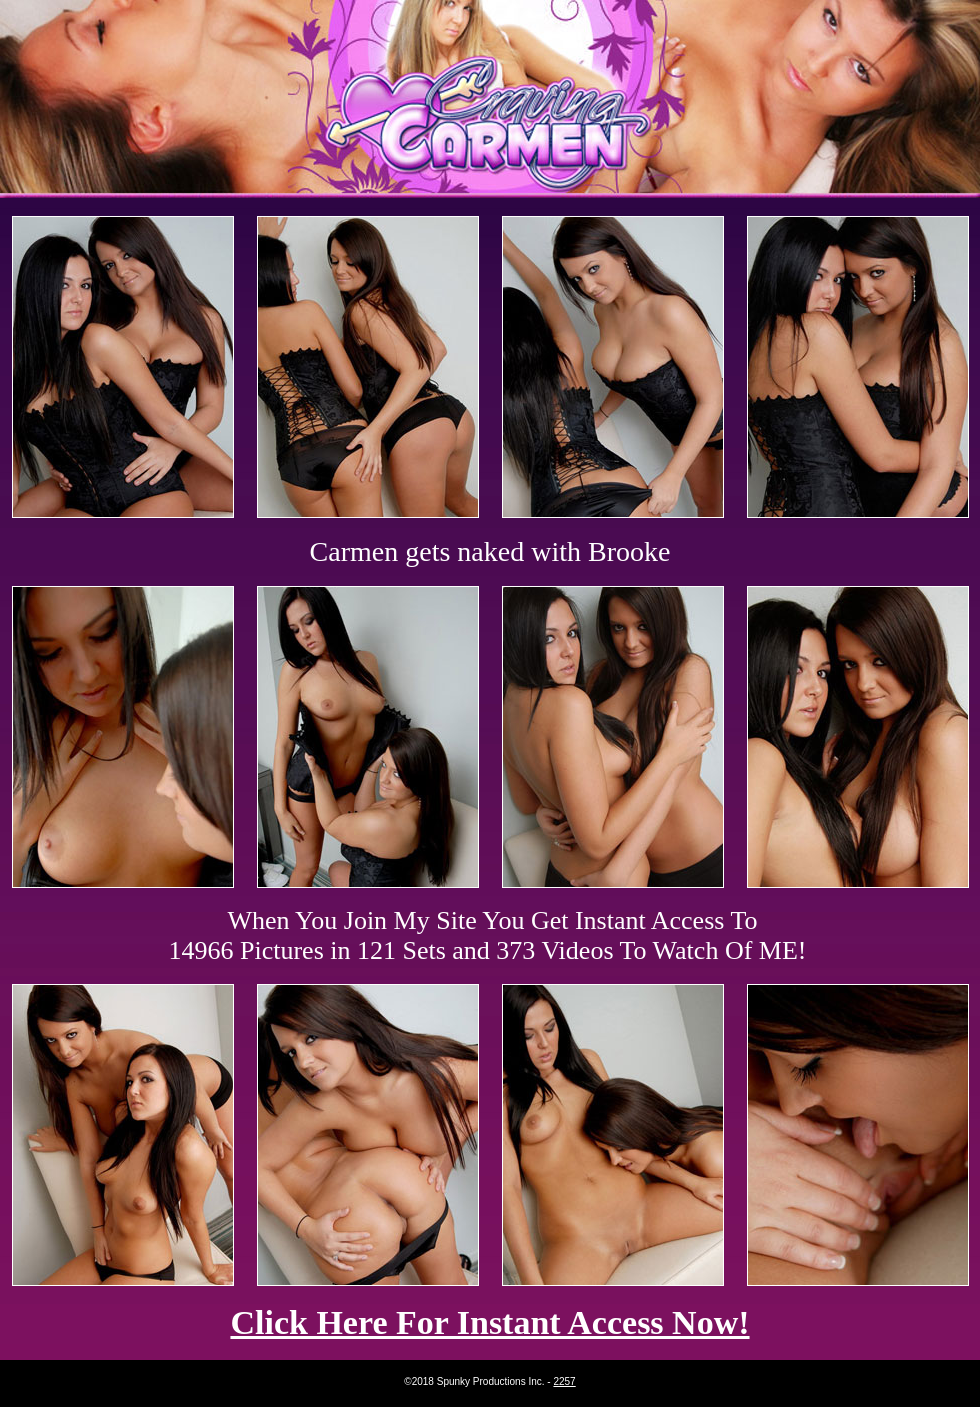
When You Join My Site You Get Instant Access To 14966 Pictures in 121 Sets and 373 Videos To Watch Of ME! (488, 935)
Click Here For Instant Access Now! (489, 1322)
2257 (564, 1381)
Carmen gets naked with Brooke (490, 551)
